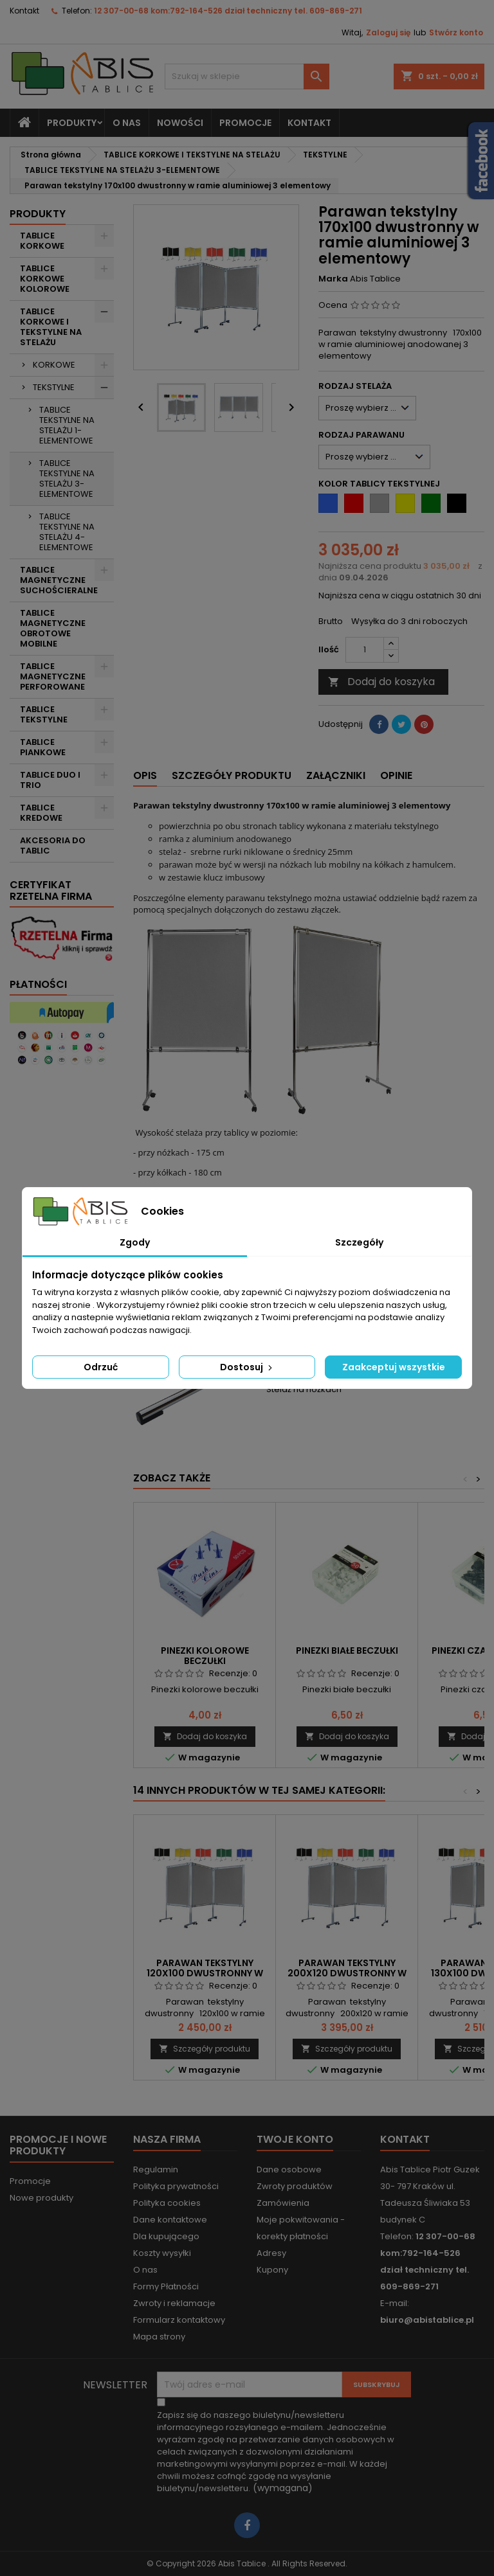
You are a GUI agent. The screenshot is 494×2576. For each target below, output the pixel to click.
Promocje (30, 2181)
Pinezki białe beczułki (347, 1650)
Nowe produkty (41, 2198)
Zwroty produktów (295, 2186)
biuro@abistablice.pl (427, 2320)
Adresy (271, 2253)
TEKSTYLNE (54, 387)
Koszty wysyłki (162, 2253)
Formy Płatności (166, 2286)
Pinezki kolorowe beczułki (205, 1655)
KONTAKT (309, 122)
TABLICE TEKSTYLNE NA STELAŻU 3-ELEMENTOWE (67, 478)
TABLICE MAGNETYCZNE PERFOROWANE (53, 676)
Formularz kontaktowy (179, 2320)
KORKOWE (54, 365)
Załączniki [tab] (335, 775)
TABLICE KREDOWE (41, 812)
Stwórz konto (456, 32)
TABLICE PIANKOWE (43, 747)
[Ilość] (364, 650)
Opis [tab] (145, 775)
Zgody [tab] (135, 1242)
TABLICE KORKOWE (42, 240)
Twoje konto (295, 2139)
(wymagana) (275, 2451)
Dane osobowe (289, 2169)
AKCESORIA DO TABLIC (53, 845)
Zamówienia (283, 2203)
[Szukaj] (247, 76)
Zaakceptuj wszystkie (393, 1367)
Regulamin (155, 2169)
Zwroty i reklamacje (174, 2303)
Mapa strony (159, 2336)
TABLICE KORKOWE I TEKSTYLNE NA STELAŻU (51, 326)
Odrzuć (101, 1367)
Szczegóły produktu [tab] (231, 775)
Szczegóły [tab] (359, 1242)
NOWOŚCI (180, 122)
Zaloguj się (388, 32)
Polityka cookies (167, 2203)
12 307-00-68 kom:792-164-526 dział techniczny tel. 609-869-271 (228, 10)
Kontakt (24, 10)
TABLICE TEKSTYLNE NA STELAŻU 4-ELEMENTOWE (67, 531)
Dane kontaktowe (170, 2220)
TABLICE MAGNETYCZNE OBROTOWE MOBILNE (53, 628)
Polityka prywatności (176, 2186)
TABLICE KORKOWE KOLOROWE (44, 278)
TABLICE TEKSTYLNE (44, 714)
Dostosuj (247, 1367)
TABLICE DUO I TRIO (50, 780)
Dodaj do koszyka (381, 681)
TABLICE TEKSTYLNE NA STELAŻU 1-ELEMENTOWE (67, 425)
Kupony (272, 2270)
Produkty (71, 122)
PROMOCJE (245, 122)
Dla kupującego (166, 2236)
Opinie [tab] (396, 775)
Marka (333, 279)
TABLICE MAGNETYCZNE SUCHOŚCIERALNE (59, 580)
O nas (127, 122)
